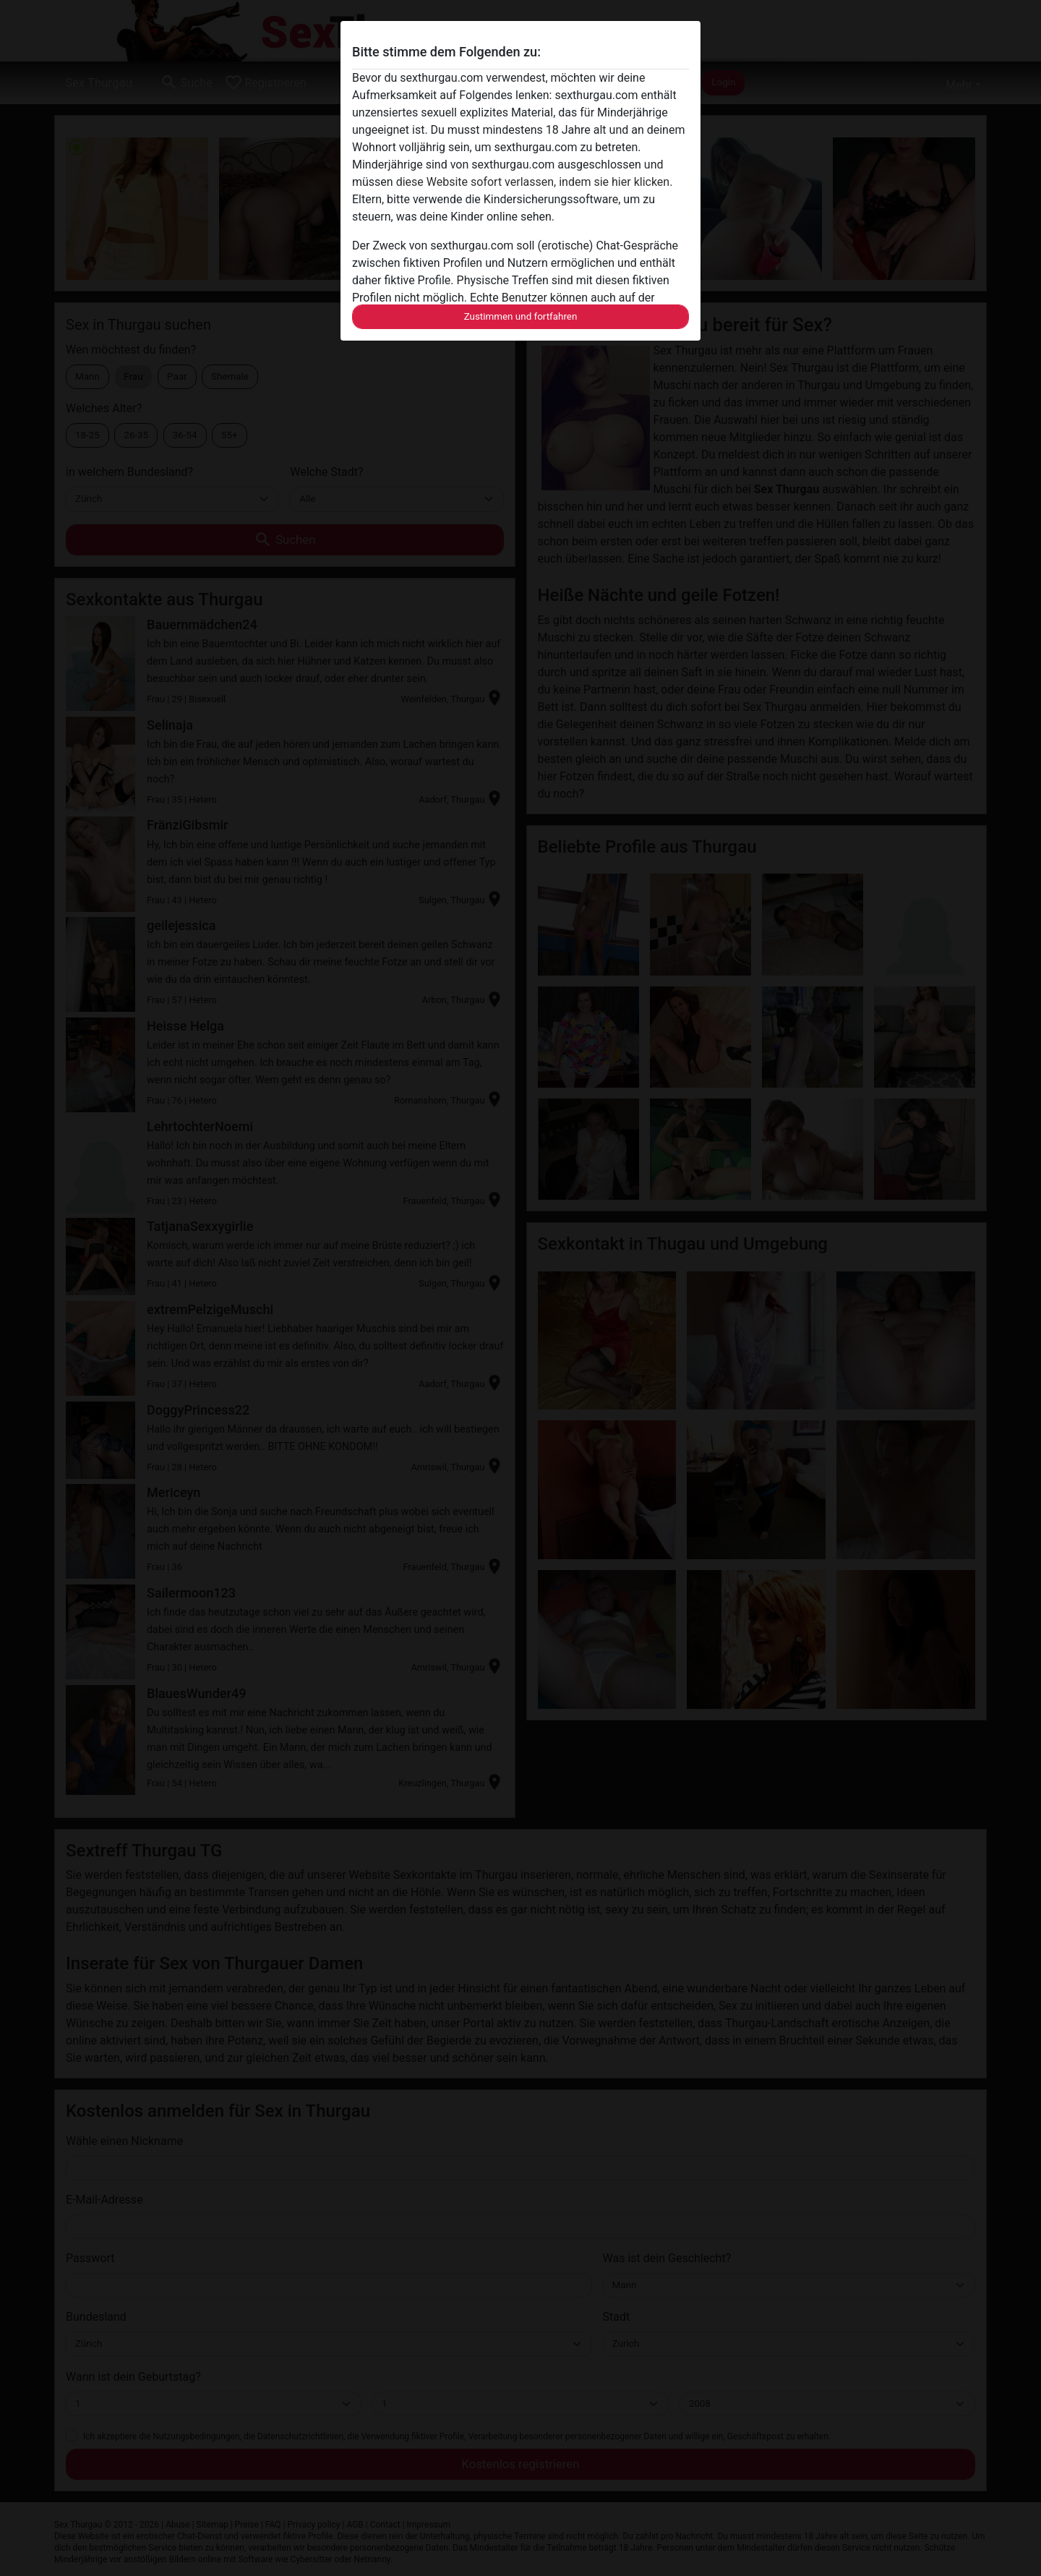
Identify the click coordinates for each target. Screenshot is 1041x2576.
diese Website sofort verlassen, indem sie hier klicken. (534, 182)
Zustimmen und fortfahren (521, 316)
